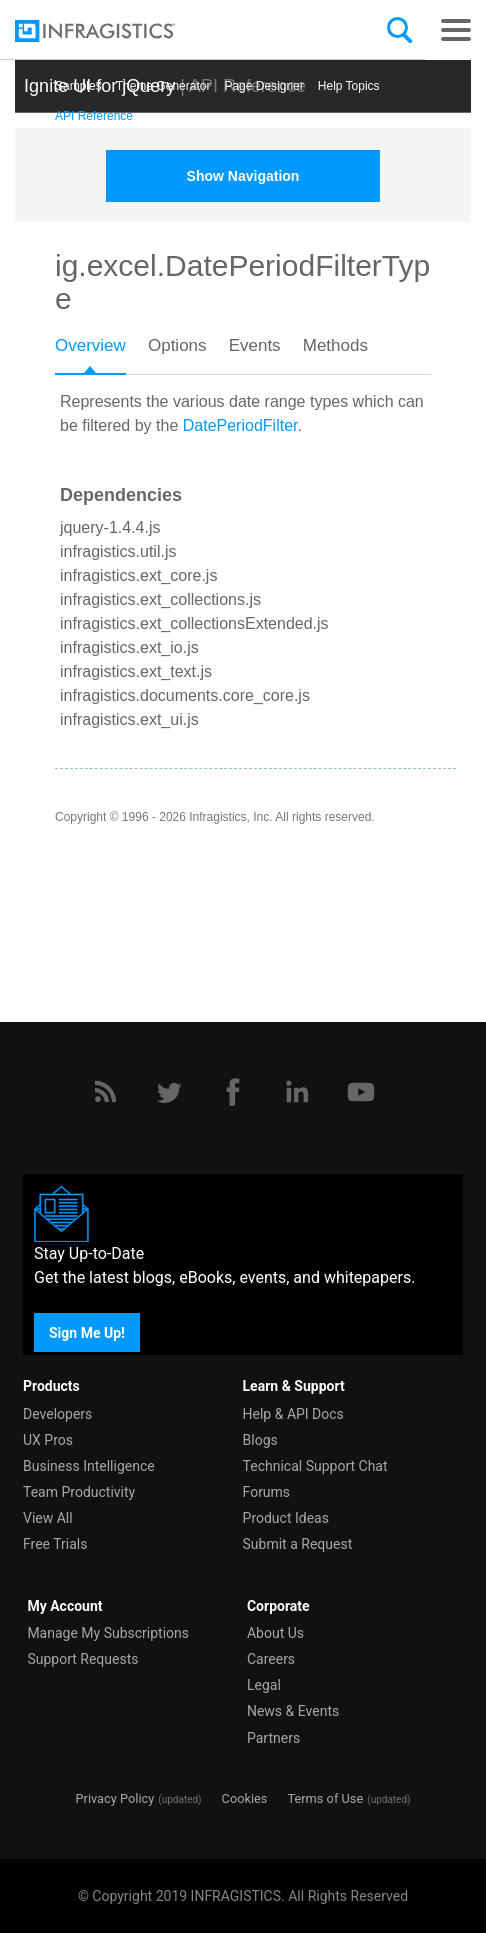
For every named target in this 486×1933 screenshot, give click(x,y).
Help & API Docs (293, 1414)
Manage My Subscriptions (108, 1633)
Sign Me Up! (87, 1332)
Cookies (245, 1798)
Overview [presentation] (90, 345)
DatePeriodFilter (240, 425)
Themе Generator (163, 86)
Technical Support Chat (315, 1466)
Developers (57, 1414)
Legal (264, 1685)
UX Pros (48, 1440)
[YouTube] (361, 1092)
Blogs (260, 1440)
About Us (275, 1633)
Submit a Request (298, 1544)
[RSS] (105, 1092)
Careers (271, 1659)
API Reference (94, 116)
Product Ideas (286, 1518)
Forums (267, 1492)
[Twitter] (169, 1092)
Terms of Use (325, 1798)
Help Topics (349, 86)
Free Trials (55, 1544)
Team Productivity (79, 1492)
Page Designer (263, 86)
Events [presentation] (255, 345)
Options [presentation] (177, 345)
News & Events (293, 1711)
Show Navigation (243, 176)
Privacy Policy (114, 1798)
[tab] (101, 352)
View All (48, 1518)
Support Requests (82, 1659)
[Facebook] (233, 1092)
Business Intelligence (89, 1466)
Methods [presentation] (335, 345)
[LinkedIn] (297, 1092)
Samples (78, 86)
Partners (273, 1738)
